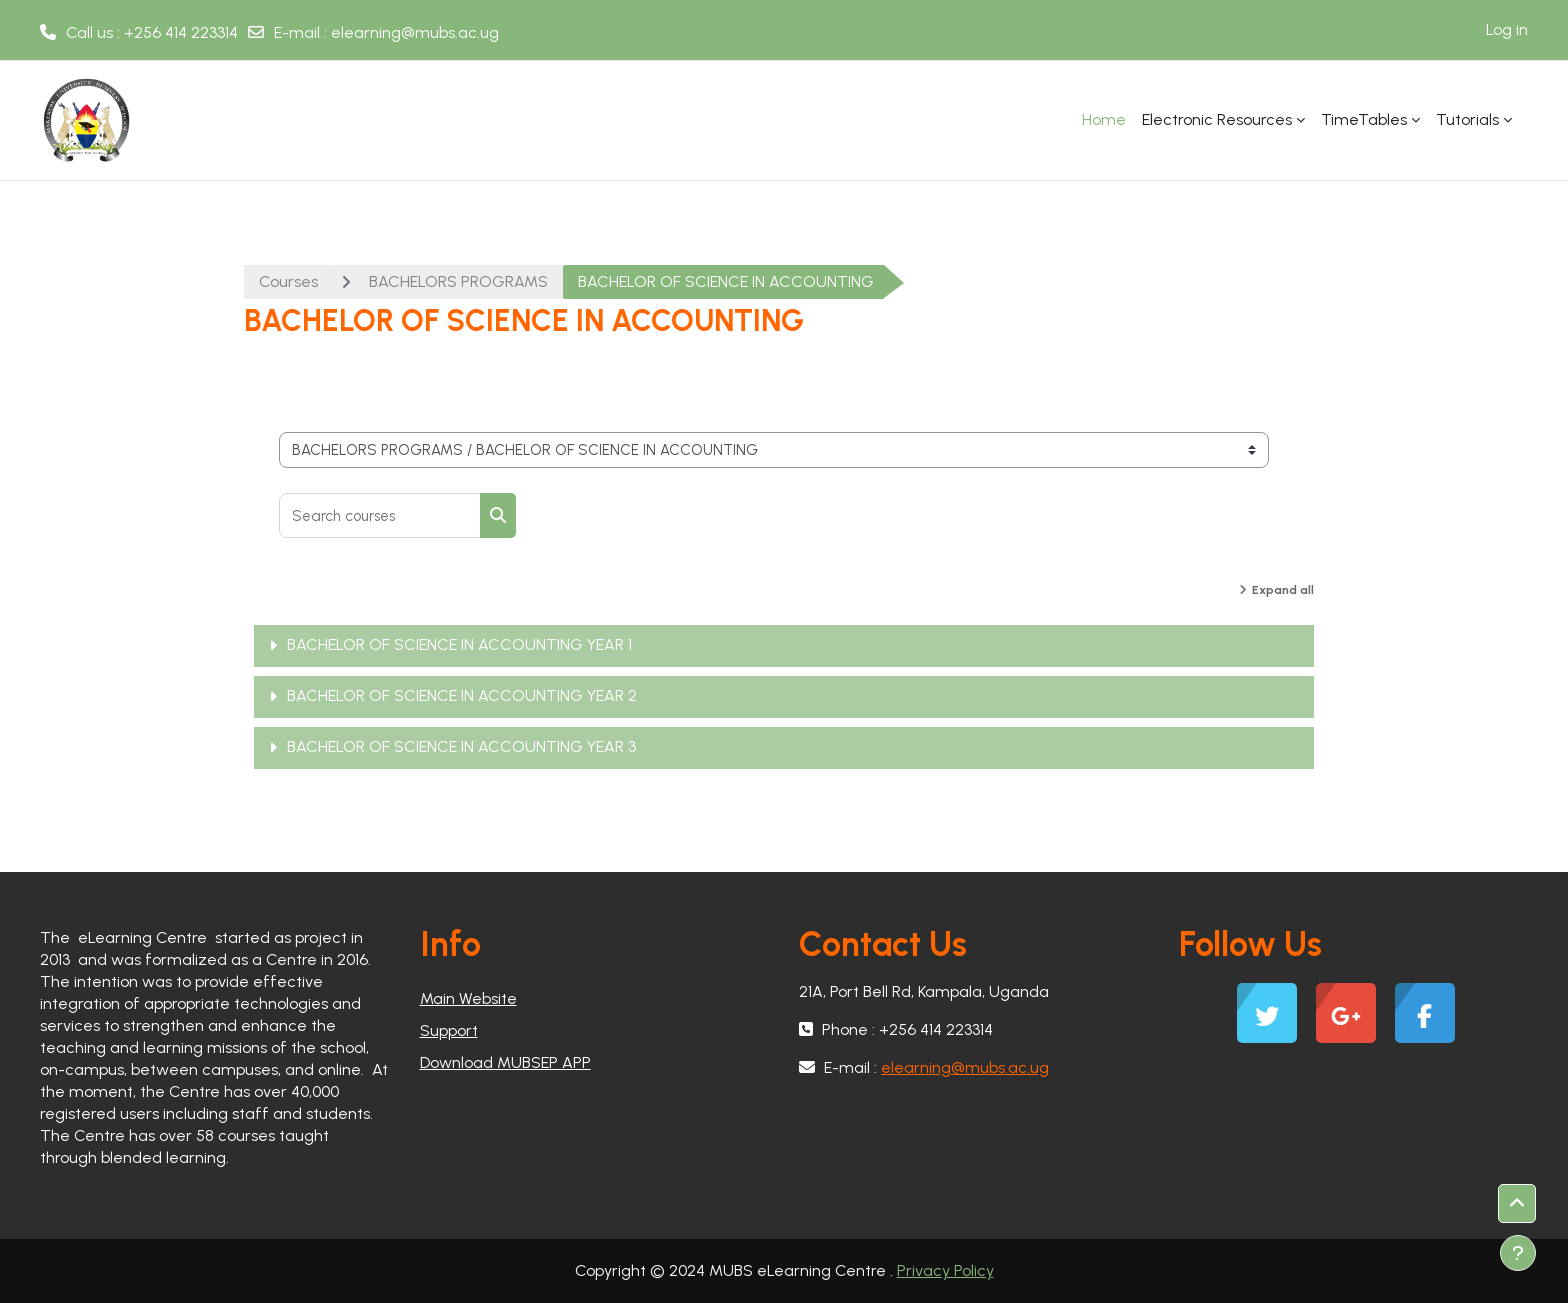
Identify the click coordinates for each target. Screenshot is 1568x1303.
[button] (1517, 1204)
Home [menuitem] (1104, 119)
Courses (288, 281)
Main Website (468, 998)
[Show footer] (1518, 1253)
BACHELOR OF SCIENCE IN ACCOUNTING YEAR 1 (459, 644)
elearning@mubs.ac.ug (415, 32)
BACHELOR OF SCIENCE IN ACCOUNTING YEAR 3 (461, 746)
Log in (1507, 29)
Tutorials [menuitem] (1467, 119)
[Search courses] (380, 515)
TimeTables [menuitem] (1364, 119)
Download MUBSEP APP (505, 1062)
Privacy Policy (945, 1270)
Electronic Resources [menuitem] (1217, 119)
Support (449, 1030)
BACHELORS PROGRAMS (458, 281)
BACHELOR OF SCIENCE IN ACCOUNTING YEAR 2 (462, 695)
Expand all (1283, 590)
